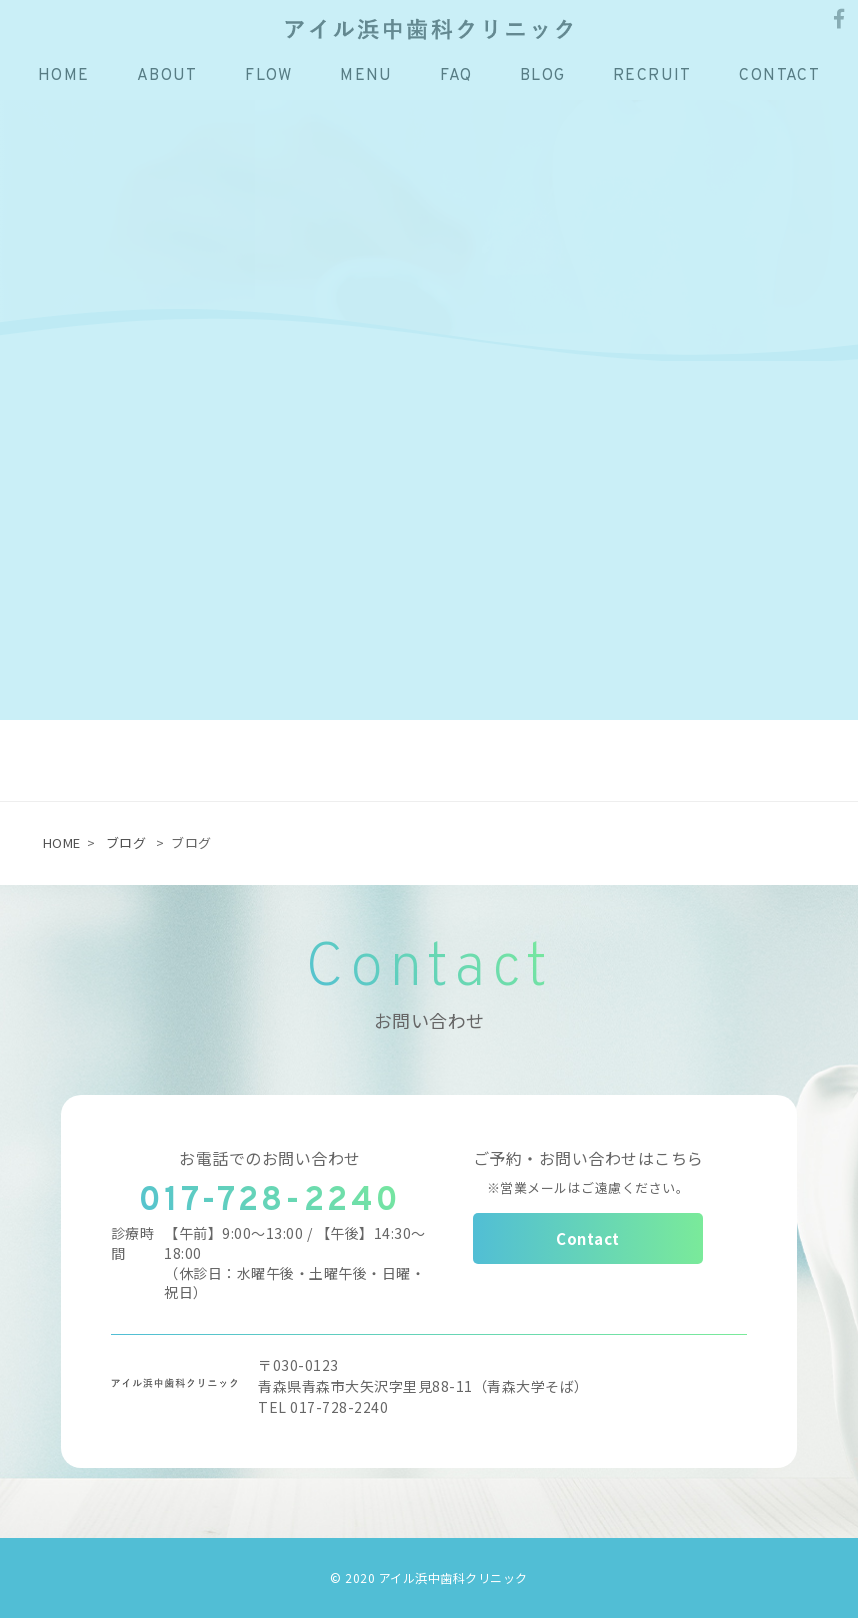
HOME (62, 842)
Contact (588, 1238)
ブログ (126, 842)
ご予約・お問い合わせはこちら (588, 1171)
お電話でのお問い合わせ (270, 1158)
